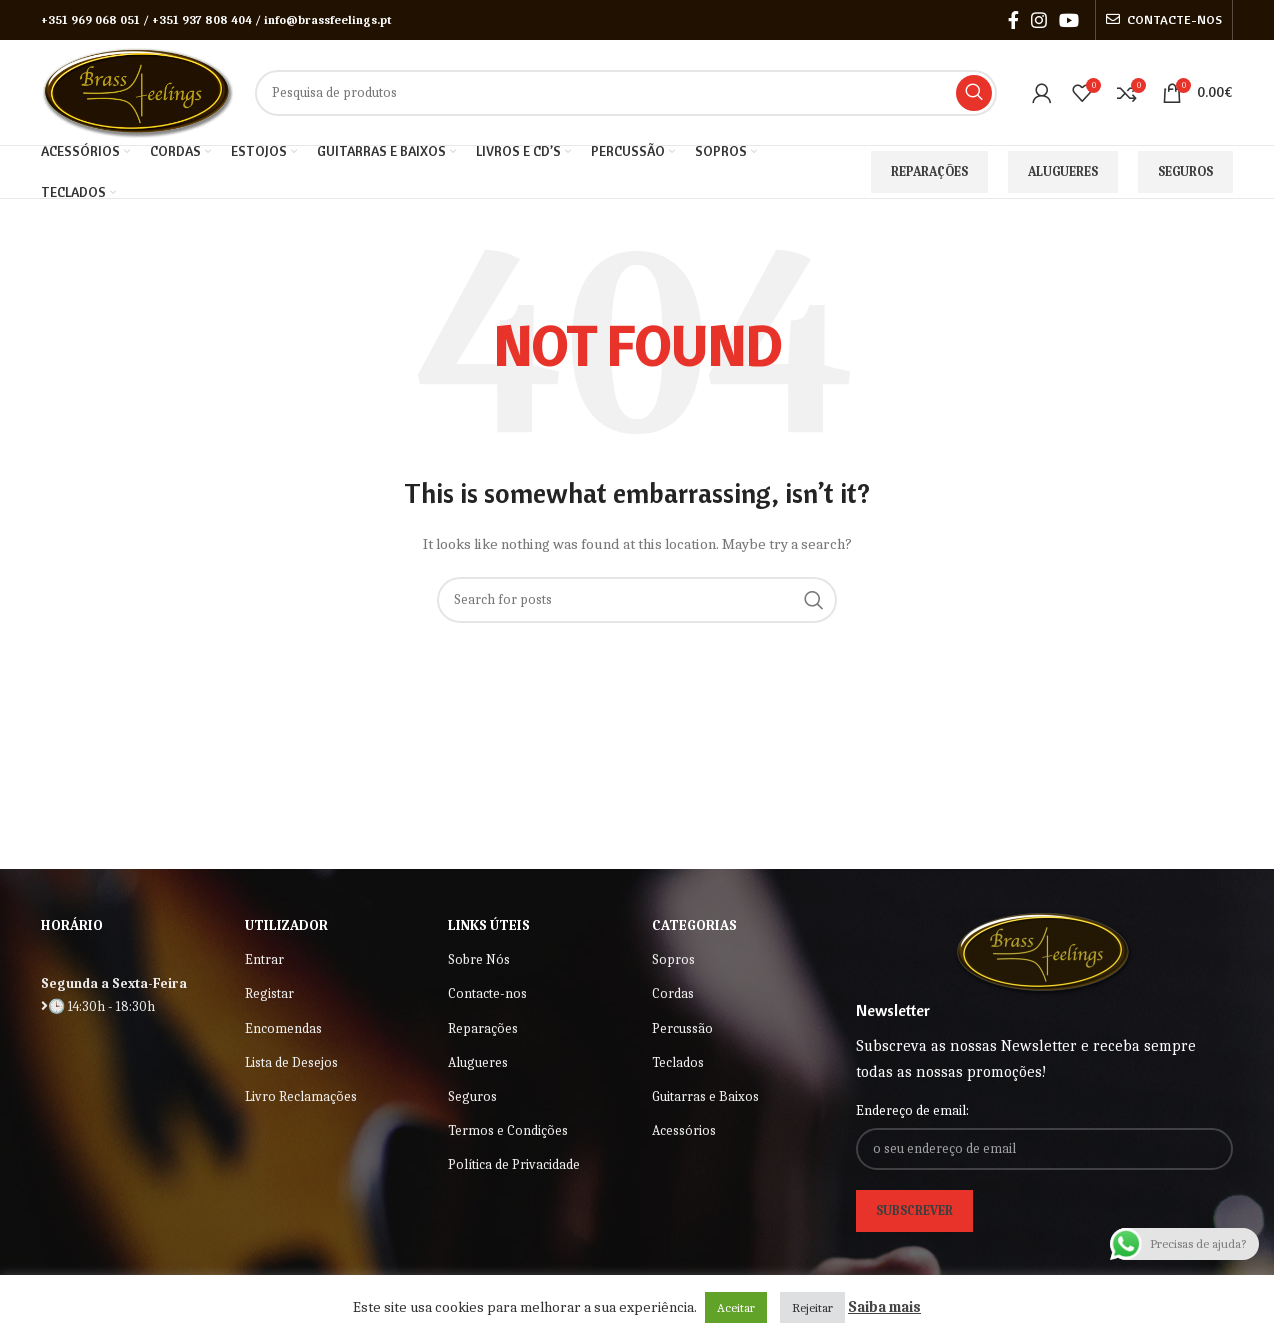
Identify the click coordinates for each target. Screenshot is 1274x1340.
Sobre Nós (479, 959)
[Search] (626, 93)
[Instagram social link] (1039, 20)
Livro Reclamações (301, 1096)
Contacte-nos (487, 993)
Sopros (673, 959)
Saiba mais (884, 1307)
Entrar (264, 959)
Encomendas (283, 1028)
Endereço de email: (912, 1110)
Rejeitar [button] (812, 1307)
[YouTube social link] (1069, 20)
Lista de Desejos (291, 1062)
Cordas (673, 993)
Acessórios (684, 1130)
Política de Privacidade (514, 1164)
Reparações (929, 171)
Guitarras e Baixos (705, 1096)
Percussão (682, 1028)
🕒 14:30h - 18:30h (98, 1006)
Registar (269, 993)
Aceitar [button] (736, 1307)
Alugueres (1063, 171)
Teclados (678, 1062)
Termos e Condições (508, 1130)
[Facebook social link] (1013, 20)
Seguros (1185, 171)
